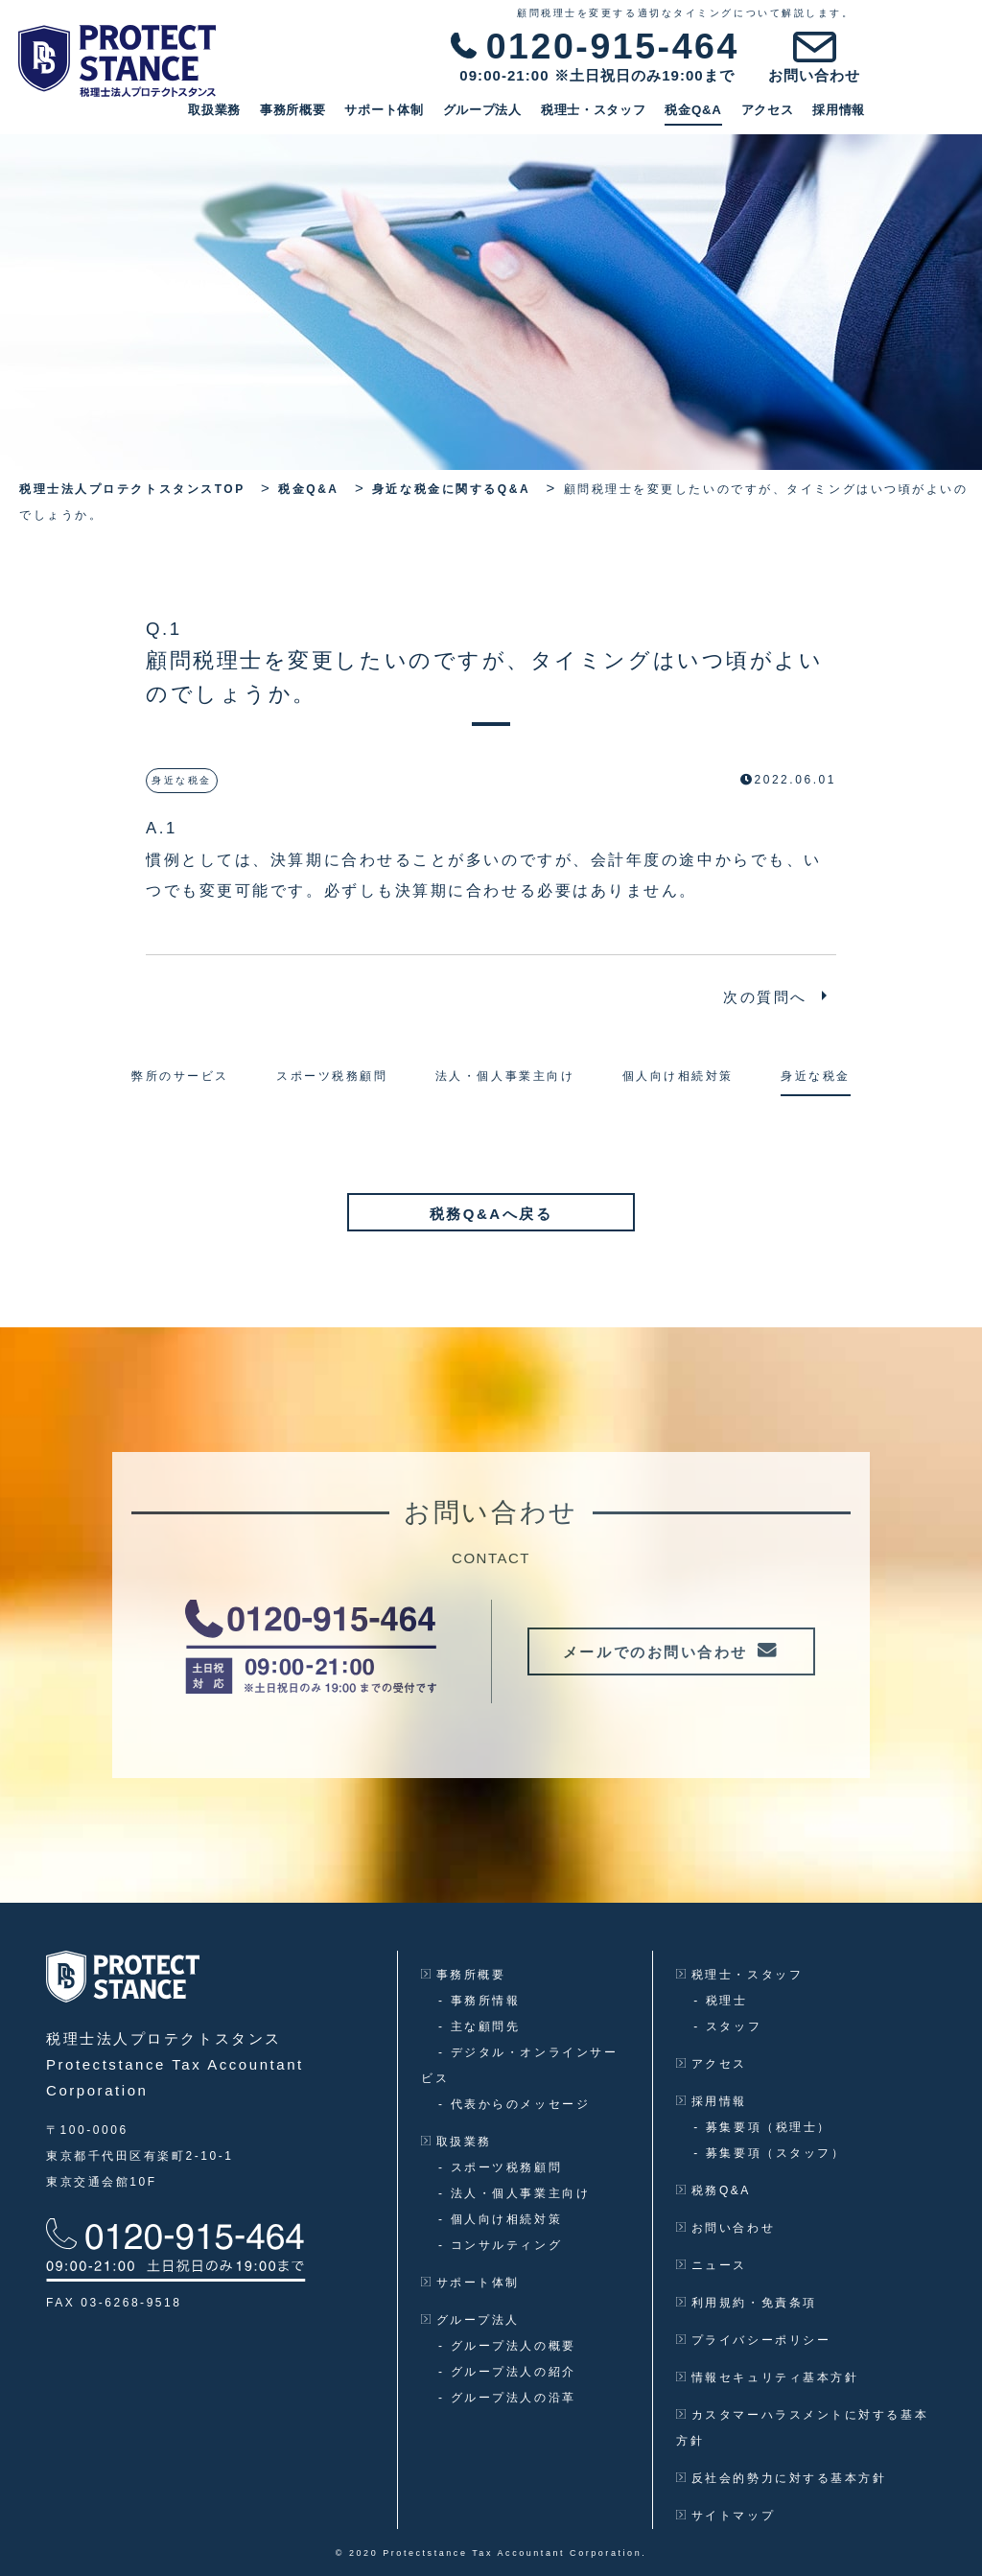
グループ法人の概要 (507, 2345)
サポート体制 (481, 115)
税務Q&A (713, 2189)
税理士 (720, 1999)
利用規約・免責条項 (746, 2301)
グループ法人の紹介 (507, 2370)
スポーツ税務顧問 (500, 2166)
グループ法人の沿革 (507, 2396)
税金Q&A (790, 115)
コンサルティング (500, 2244)
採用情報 (936, 115)
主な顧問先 (479, 2025)
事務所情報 (479, 1999)
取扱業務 (312, 115)
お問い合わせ (725, 2227)
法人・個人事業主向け (514, 2192)
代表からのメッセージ (514, 2103)
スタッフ (727, 2025)
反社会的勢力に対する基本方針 (781, 2477)
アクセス (864, 115)
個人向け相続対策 (500, 2218)
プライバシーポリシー (753, 2339)
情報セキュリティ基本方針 (767, 2376)
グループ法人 (580, 115)
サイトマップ (725, 2514)
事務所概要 (391, 115)
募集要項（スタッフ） (769, 2152)
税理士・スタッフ (691, 115)
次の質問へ (765, 997)
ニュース (711, 2264)
